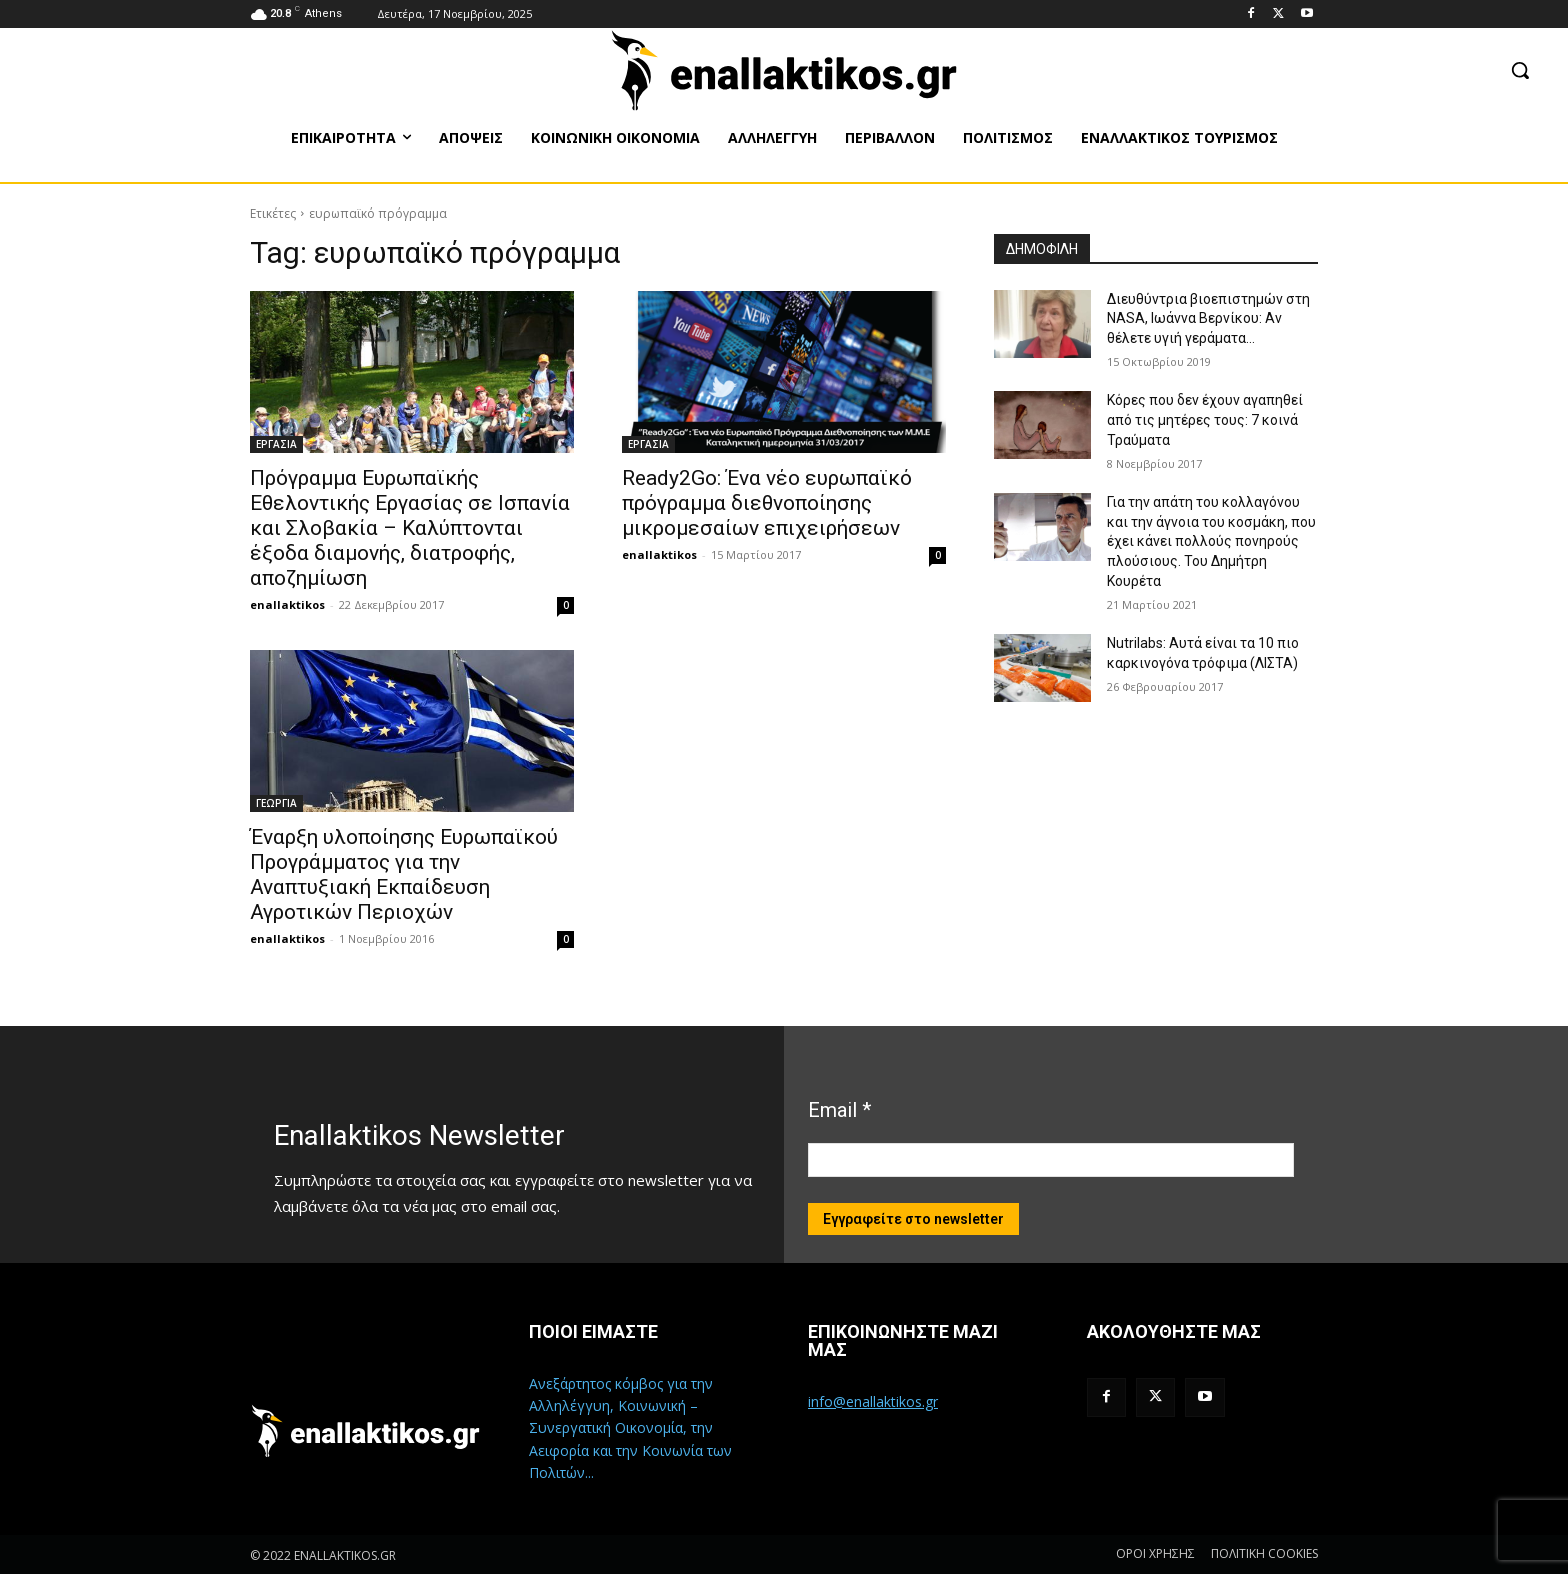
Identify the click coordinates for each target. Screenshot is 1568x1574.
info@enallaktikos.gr (873, 1401)
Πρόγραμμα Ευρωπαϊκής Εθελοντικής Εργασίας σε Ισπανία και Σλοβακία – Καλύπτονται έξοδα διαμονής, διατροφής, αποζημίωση (410, 528)
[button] (1520, 70)
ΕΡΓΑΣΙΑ (276, 444)
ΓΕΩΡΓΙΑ (276, 803)
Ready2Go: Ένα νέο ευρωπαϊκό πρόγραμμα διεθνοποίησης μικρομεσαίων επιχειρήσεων (767, 503)
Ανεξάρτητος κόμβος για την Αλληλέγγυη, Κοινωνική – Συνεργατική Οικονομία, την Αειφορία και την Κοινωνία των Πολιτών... (630, 1428)
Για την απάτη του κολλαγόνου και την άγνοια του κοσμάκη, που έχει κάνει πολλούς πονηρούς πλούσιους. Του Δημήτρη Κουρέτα (1211, 541)
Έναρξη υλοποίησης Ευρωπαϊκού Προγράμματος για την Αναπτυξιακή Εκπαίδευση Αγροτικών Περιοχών (404, 874)
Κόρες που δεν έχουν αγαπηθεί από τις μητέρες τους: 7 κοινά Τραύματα (1205, 419)
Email (839, 1110)
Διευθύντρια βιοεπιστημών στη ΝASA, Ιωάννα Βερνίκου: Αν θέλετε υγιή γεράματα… (1208, 318)
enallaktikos (287, 604)
